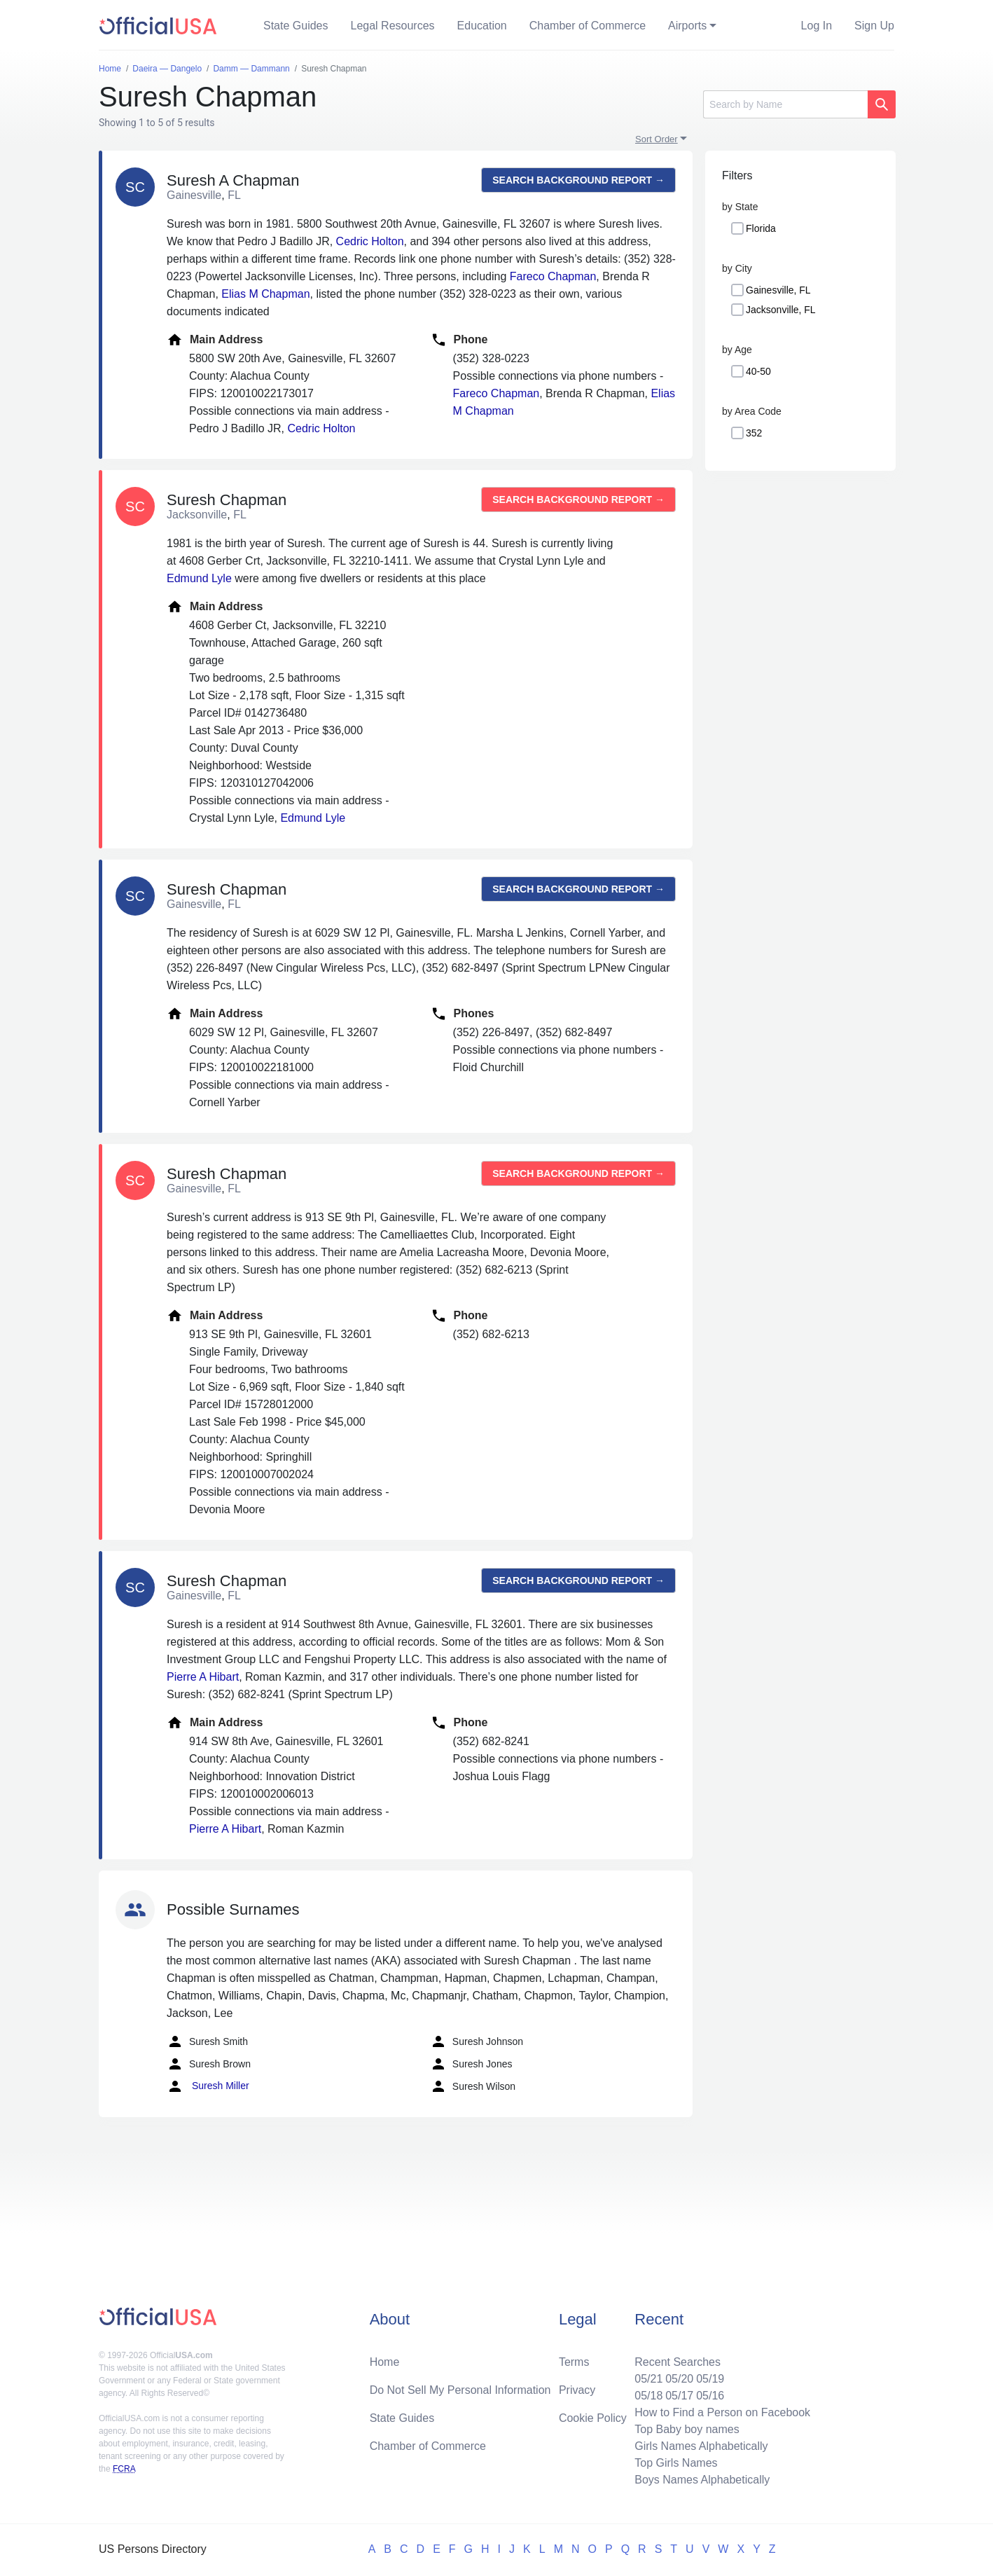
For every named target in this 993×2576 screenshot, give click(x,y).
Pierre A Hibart (203, 1677)
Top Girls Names (675, 2463)
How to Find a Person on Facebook (722, 2412)
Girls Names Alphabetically (701, 2446)
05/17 (679, 2396)
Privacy (577, 2390)
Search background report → (578, 180)
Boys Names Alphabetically (702, 2480)
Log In (816, 26)
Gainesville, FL (778, 290)
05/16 (710, 2396)
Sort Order (656, 139)
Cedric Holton (370, 241)
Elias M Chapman (265, 294)
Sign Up (874, 26)
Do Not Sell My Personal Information (460, 2390)
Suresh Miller (208, 2086)
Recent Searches (677, 2362)
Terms (574, 2362)
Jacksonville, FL (781, 309)
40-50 (758, 371)
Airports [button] (687, 26)
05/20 (679, 2379)
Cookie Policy (593, 2418)
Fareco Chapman (553, 276)
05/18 (648, 2396)
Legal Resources (393, 26)
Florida (761, 228)
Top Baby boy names (686, 2429)
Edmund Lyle (199, 578)
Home (385, 2362)
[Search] (785, 104)
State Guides (295, 26)
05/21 (648, 2379)
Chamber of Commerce (587, 26)
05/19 (710, 2379)
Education (482, 26)
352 (754, 433)
